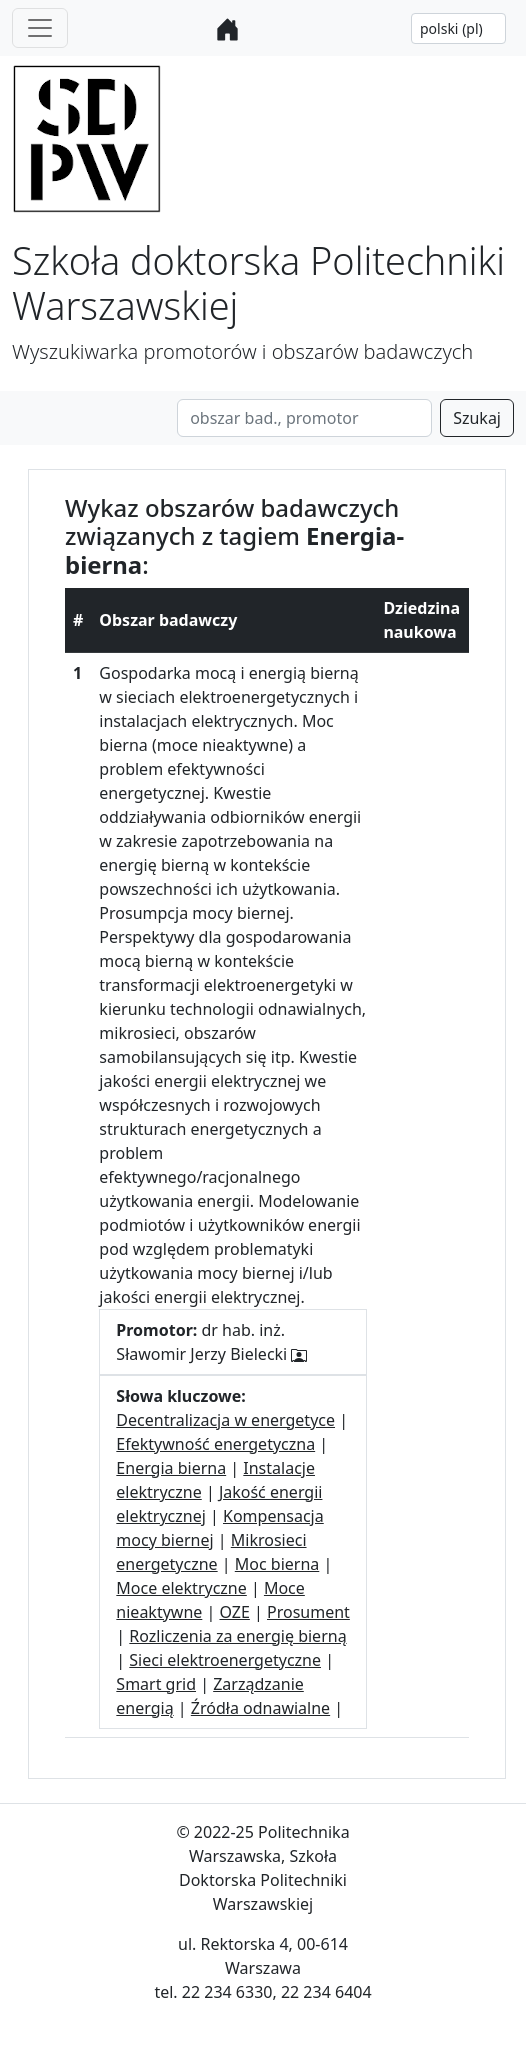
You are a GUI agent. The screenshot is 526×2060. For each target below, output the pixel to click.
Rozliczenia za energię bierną (237, 1636)
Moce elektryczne (181, 1588)
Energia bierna (171, 1468)
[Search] (304, 418)
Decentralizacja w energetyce (225, 1420)
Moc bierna (277, 1564)
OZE (234, 1612)
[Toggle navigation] (40, 28)
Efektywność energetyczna (215, 1444)
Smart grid (156, 1684)
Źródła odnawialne (260, 1708)
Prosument (308, 1612)
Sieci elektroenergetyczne (225, 1660)
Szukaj (477, 418)
